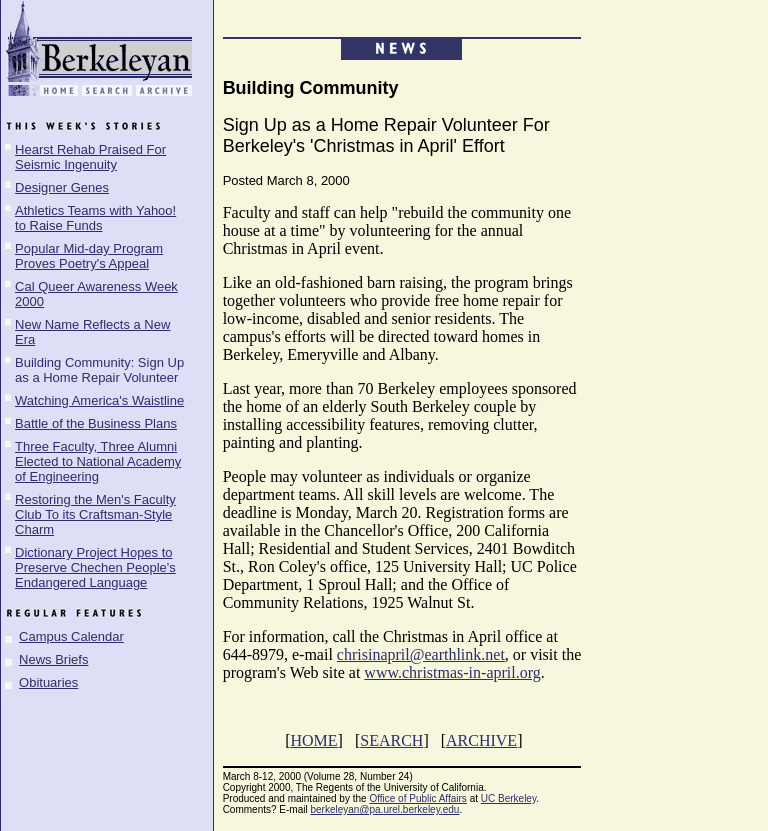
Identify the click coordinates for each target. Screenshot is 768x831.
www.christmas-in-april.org (452, 672)
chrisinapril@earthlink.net (421, 654)
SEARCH (391, 740)
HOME (313, 740)
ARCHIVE (481, 740)
